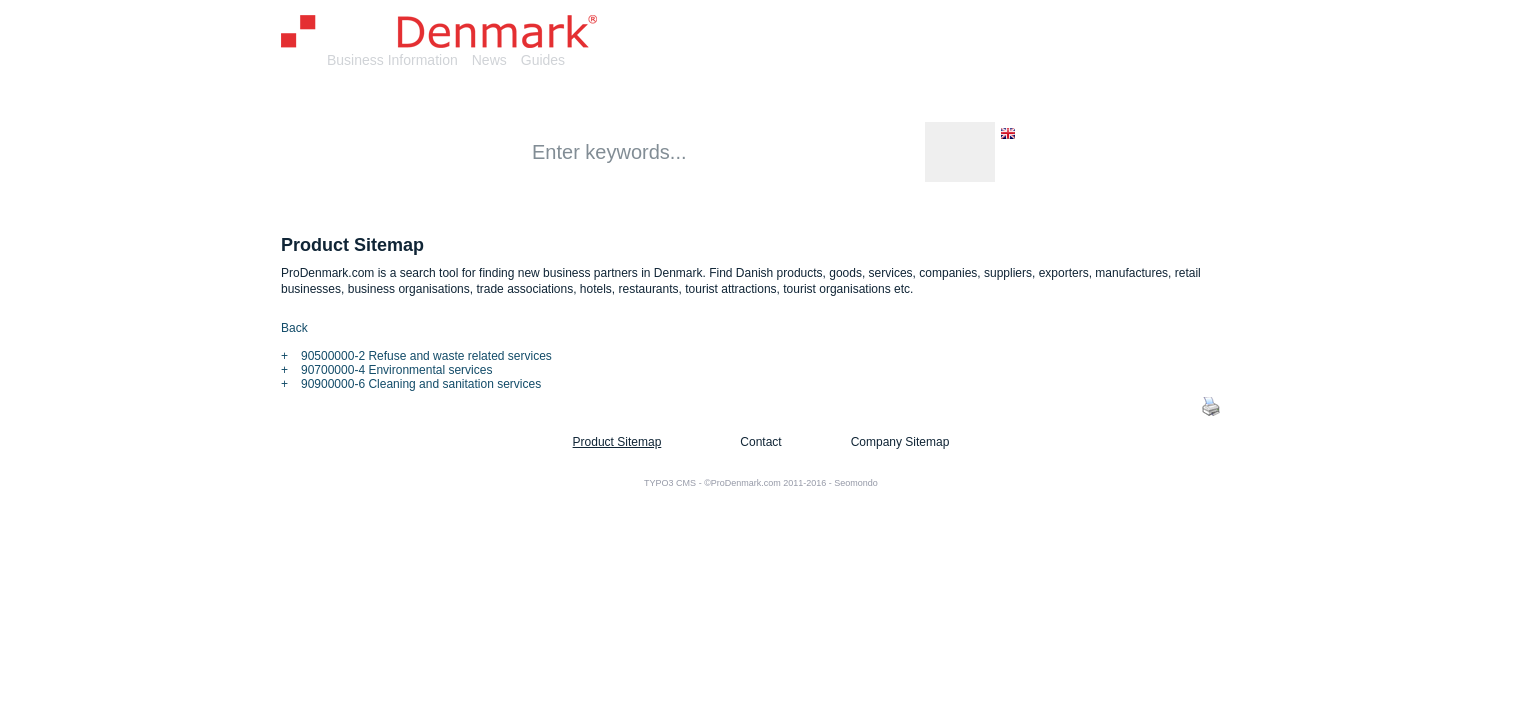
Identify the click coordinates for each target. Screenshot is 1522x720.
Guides (543, 60)
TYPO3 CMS (670, 483)
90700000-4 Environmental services (396, 370)
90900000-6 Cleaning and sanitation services (421, 384)
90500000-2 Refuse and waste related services (426, 356)
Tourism (1032, 98)
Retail (787, 98)
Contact (760, 442)
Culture (864, 98)
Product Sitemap (617, 442)
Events (946, 98)
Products (608, 98)
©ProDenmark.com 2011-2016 (765, 483)
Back (294, 328)
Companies (502, 98)
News (489, 60)
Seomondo (856, 483)
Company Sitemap (900, 442)
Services (704, 98)
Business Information (392, 60)
